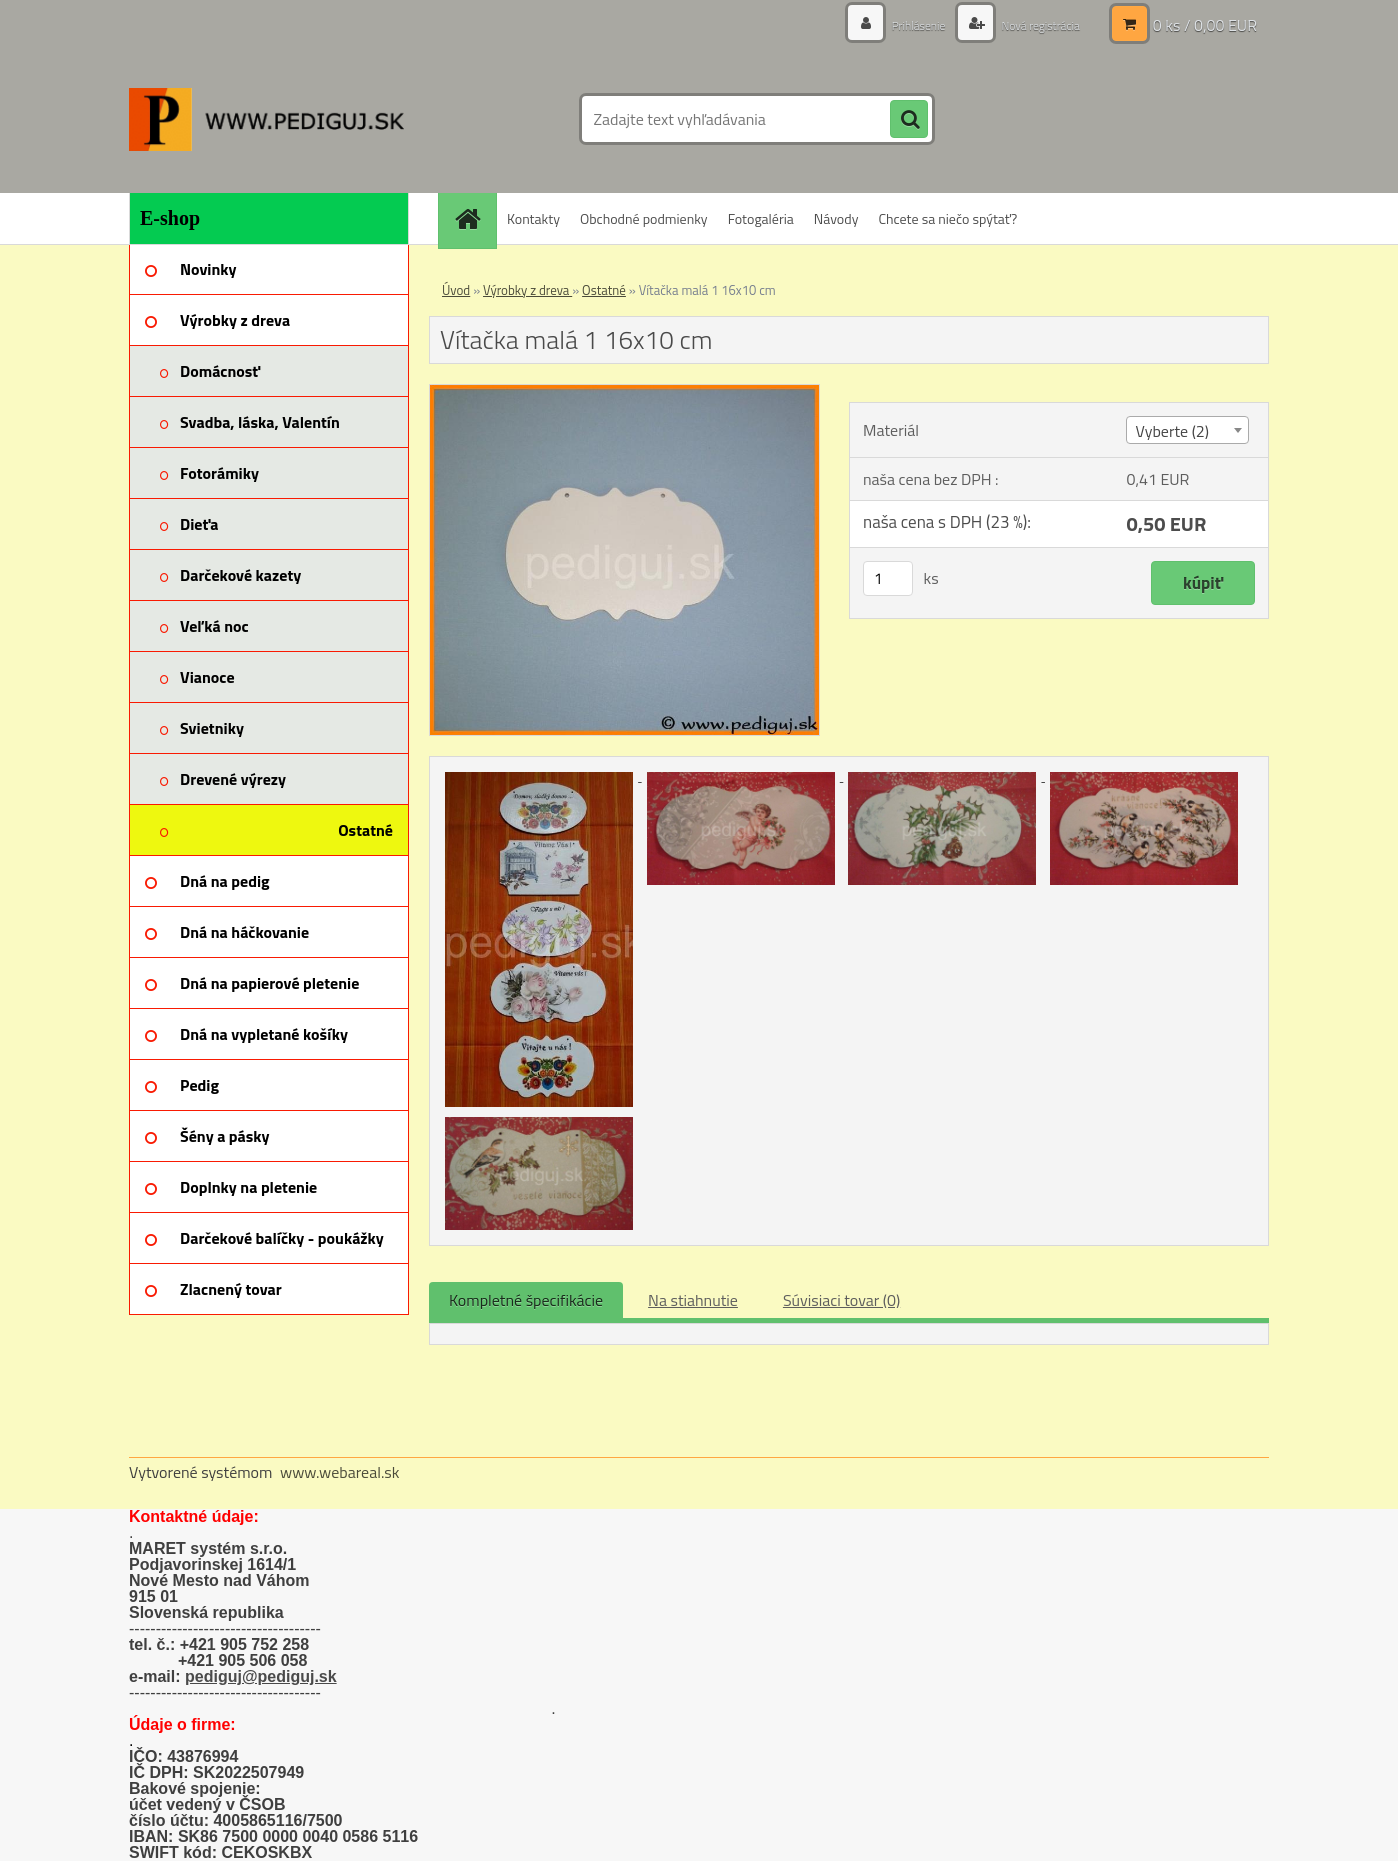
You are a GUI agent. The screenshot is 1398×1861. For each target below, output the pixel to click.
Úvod (456, 290)
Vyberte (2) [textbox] (1172, 431)
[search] (909, 120)
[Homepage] (474, 218)
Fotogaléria (761, 218)
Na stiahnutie (693, 1300)
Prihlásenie (896, 24)
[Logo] (266, 119)
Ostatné (604, 290)
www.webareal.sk (340, 1472)
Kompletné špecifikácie (526, 1300)
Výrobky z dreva (527, 290)
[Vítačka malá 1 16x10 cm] (624, 393)
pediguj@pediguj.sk (261, 1676)
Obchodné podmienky (644, 218)
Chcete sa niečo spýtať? (947, 218)
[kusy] (888, 578)
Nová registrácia (1031, 24)
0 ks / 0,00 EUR (1205, 25)
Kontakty (533, 218)
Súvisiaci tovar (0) (841, 1300)
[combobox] (1187, 430)
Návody (836, 218)
